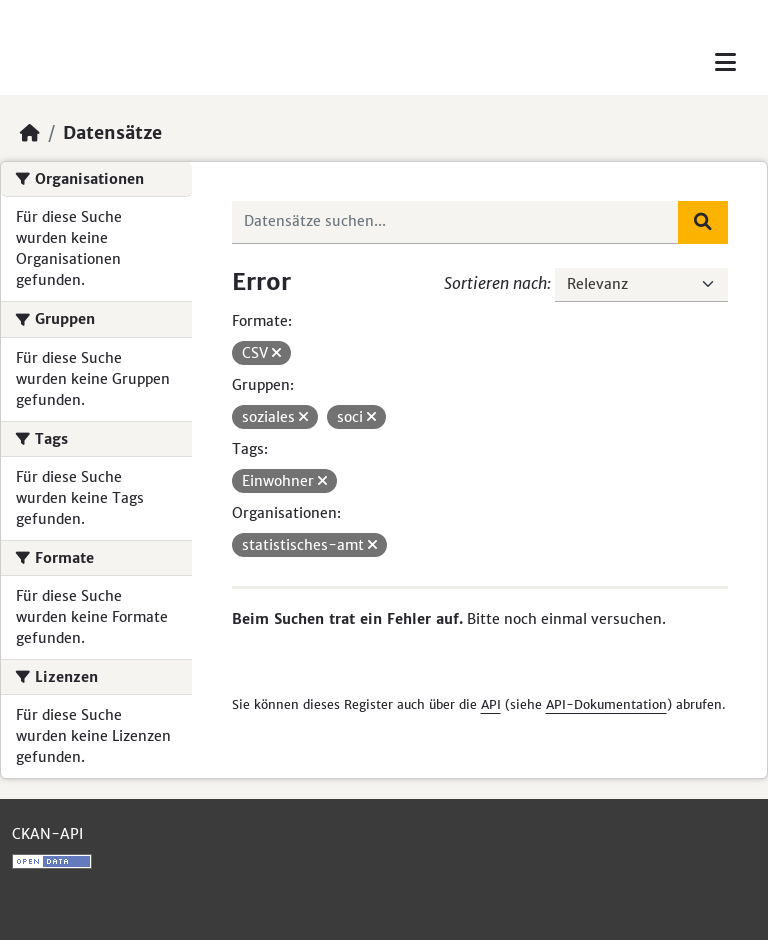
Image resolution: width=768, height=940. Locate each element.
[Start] (30, 133)
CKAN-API (47, 834)
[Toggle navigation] (725, 62)
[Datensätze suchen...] (456, 222)
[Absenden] (703, 222)
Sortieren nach (495, 283)
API (491, 704)
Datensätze (112, 133)
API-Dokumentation (606, 704)
